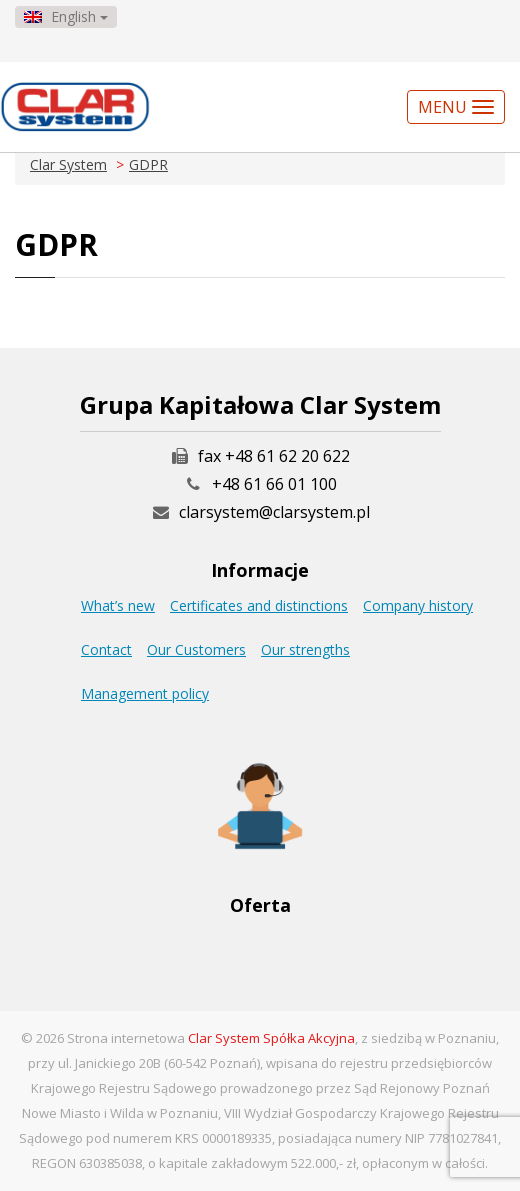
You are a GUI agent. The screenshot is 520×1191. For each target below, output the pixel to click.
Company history (418, 605)
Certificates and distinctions (259, 605)
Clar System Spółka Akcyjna (271, 1038)
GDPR (148, 164)
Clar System (68, 164)
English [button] (66, 16)
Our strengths (305, 649)
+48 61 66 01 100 (274, 484)
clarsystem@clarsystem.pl (260, 512)
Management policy (145, 693)
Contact (106, 649)
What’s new (118, 605)
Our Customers (196, 649)
